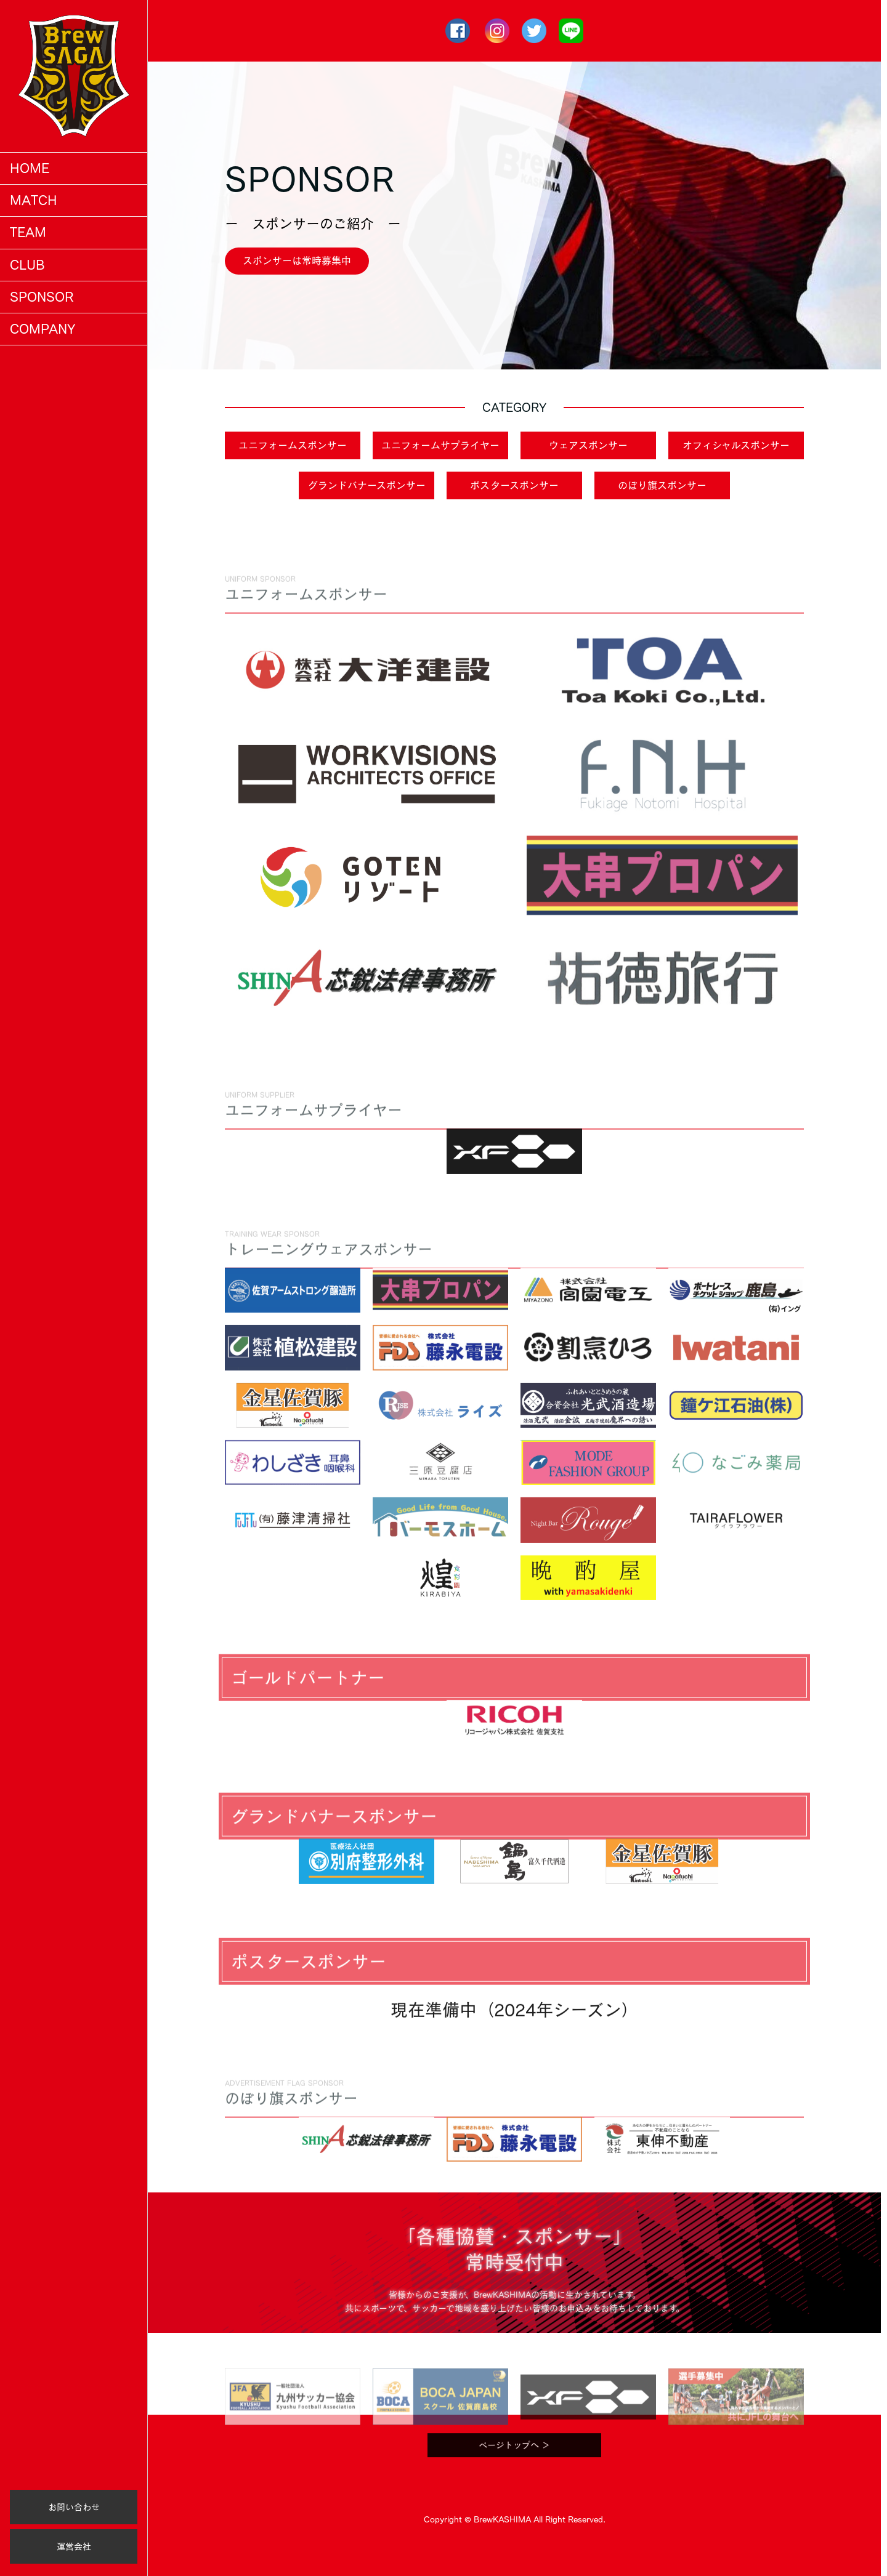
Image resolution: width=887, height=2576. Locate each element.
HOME (29, 168)
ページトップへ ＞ (514, 2475)
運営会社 (74, 2546)
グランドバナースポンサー (367, 485)
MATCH (33, 200)
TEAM (28, 232)
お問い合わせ (74, 2507)
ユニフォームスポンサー (292, 445)
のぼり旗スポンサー (662, 485)
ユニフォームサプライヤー (440, 445)
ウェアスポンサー (588, 445)
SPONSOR (41, 297)
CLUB (27, 265)
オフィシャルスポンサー (736, 445)
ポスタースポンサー (514, 485)
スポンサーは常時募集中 (297, 260)
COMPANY (42, 329)
